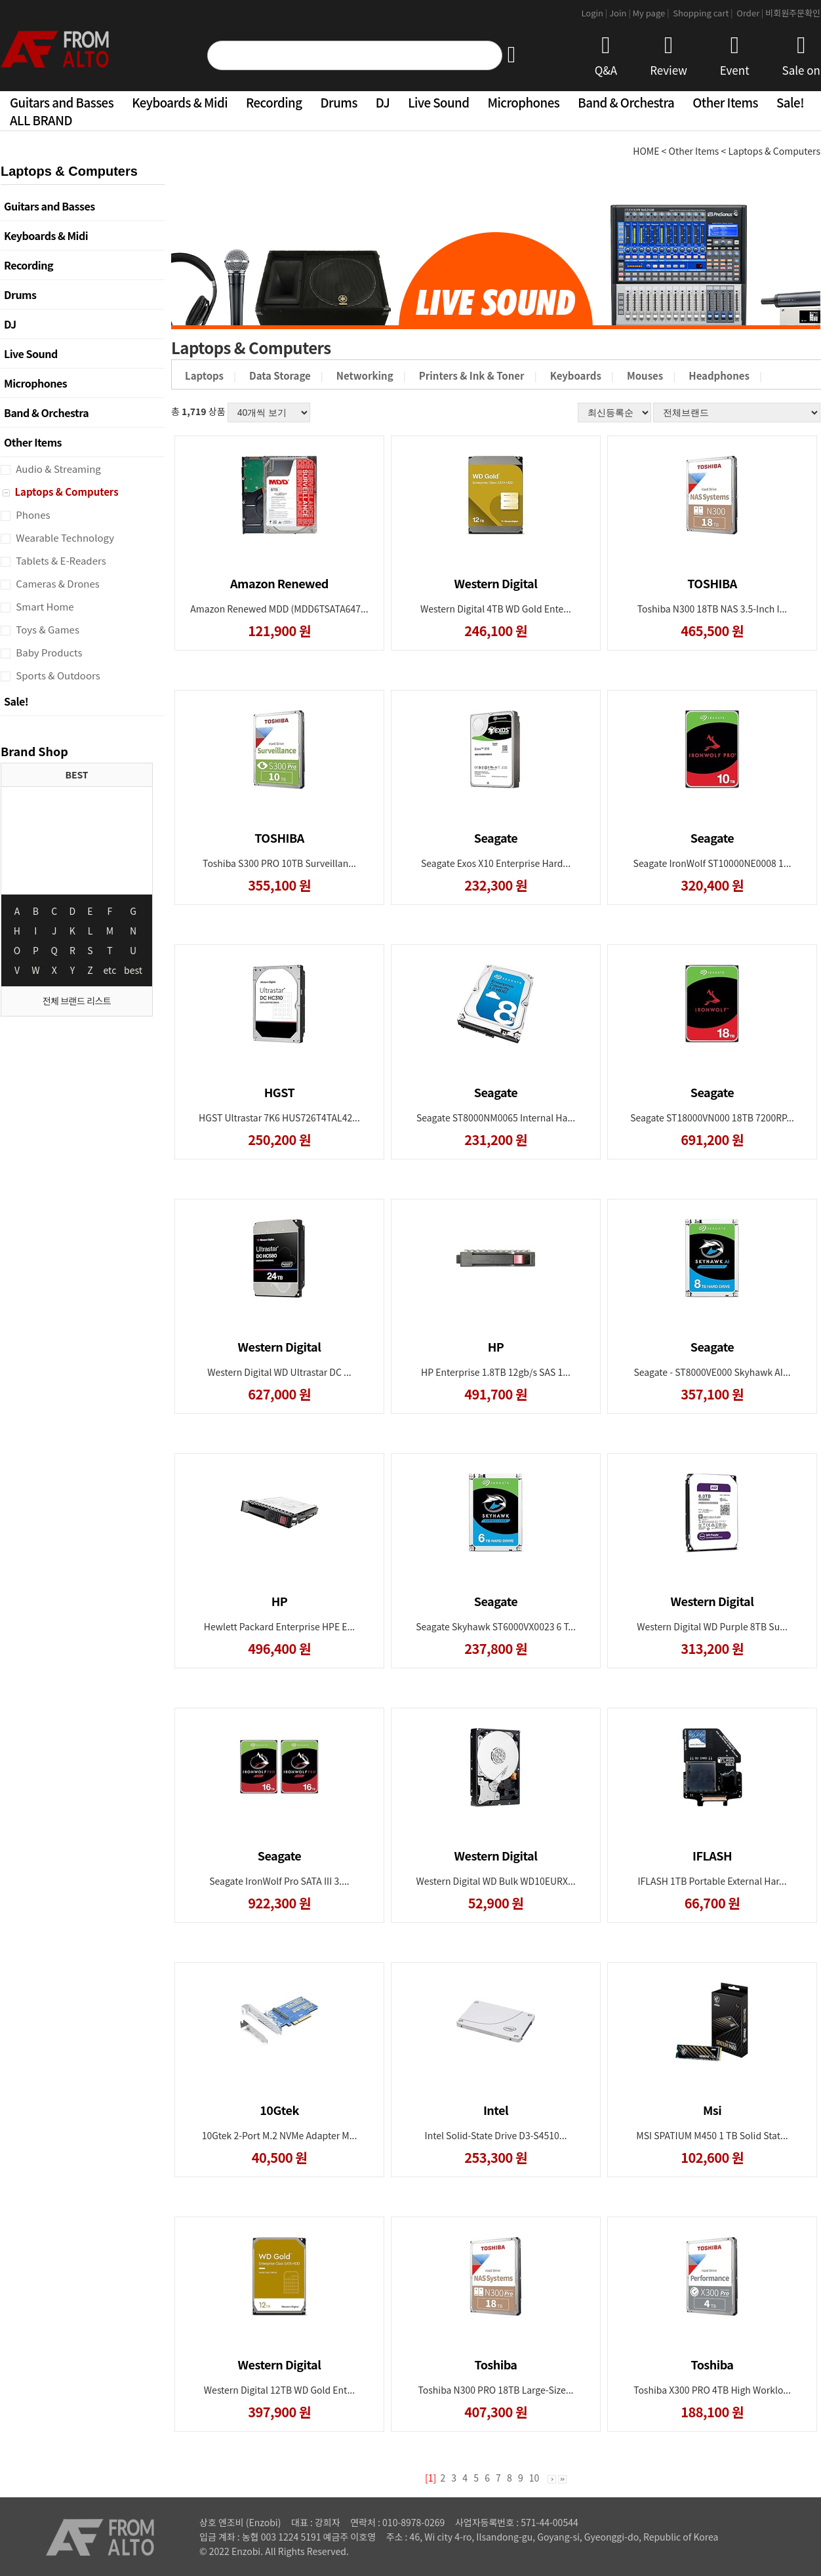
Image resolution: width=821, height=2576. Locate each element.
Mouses (645, 375)
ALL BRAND (41, 120)
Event (735, 55)
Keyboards (575, 375)
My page (652, 13)
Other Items (725, 102)
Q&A (606, 55)
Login (595, 13)
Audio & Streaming (57, 468)
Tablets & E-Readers (60, 560)
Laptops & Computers (65, 491)
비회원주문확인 (792, 13)
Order (749, 13)
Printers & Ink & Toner (472, 375)
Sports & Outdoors (57, 675)
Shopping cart (703, 13)
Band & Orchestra (626, 102)
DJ (383, 102)
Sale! (790, 102)
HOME (646, 150)
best (133, 969)
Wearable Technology (64, 537)
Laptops (204, 375)
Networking (364, 375)
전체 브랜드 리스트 (77, 1000)
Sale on (801, 55)
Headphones (719, 375)
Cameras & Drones (57, 583)
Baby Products (48, 652)
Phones (32, 514)
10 (534, 2477)
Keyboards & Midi (180, 102)
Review (668, 55)
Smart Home (44, 606)
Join (620, 13)
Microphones (523, 102)
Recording (274, 102)
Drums (339, 102)
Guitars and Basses (61, 102)
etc (110, 969)
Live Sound (438, 102)
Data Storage (280, 375)
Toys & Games (46, 629)
